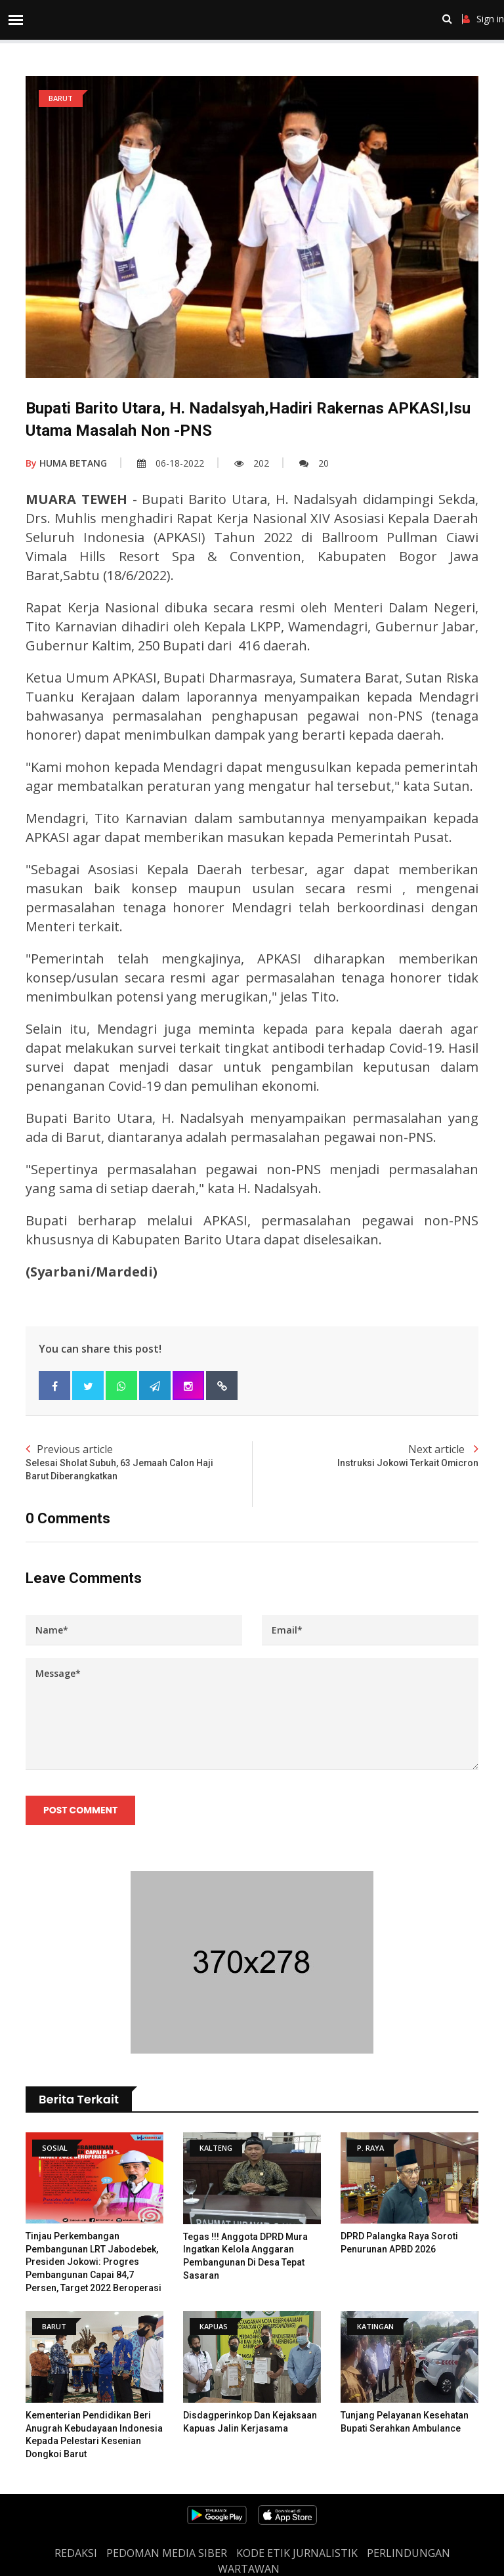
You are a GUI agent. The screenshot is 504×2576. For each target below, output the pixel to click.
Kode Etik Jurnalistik (297, 2553)
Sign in (483, 19)
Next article (365, 1456)
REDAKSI (75, 2553)
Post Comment (80, 1810)
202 (251, 463)
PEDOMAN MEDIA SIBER (166, 2553)
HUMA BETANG (66, 463)
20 (314, 463)
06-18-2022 (170, 463)
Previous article (139, 1462)
